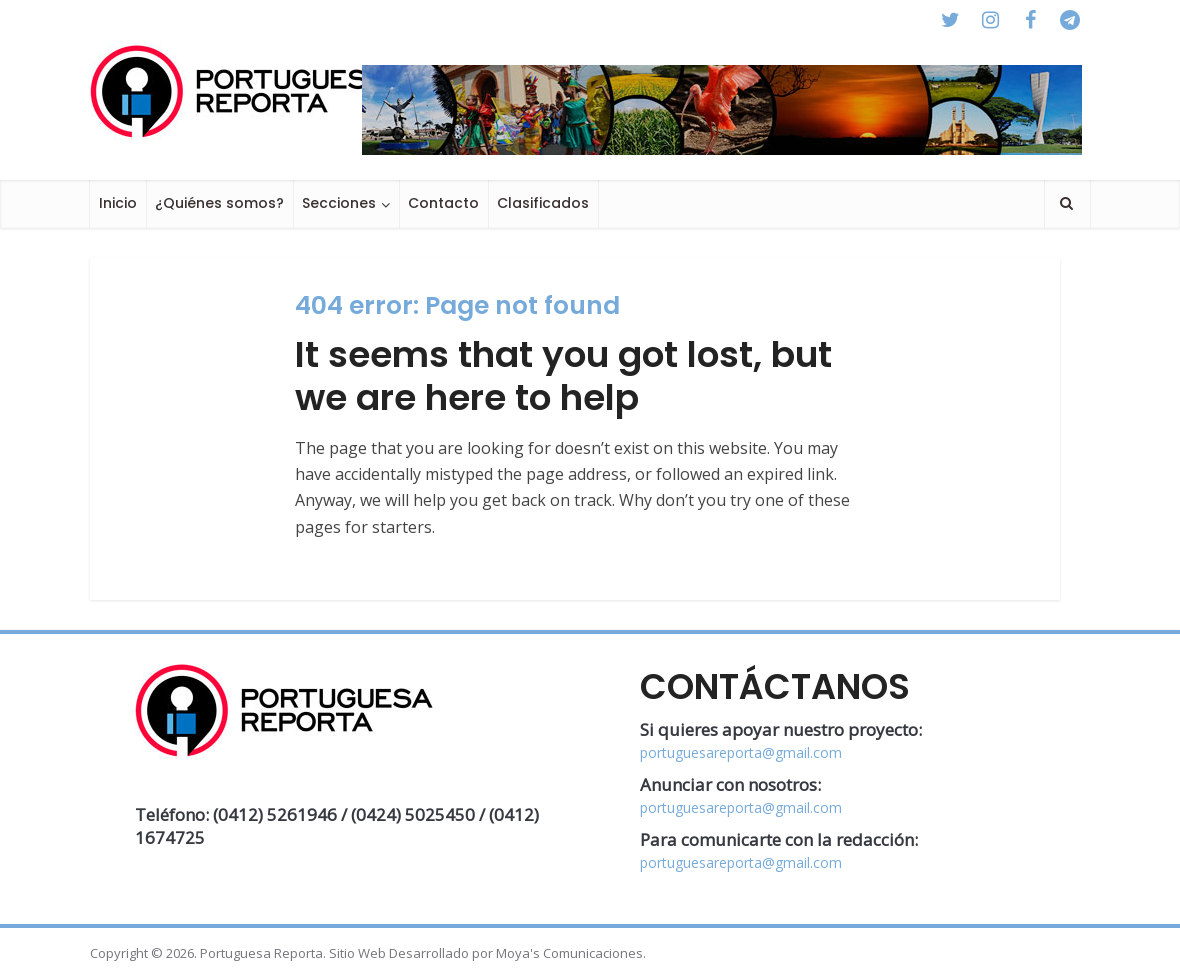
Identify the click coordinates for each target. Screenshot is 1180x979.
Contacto (443, 203)
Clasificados (543, 203)
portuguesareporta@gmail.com (741, 752)
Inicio (118, 203)
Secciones (339, 203)
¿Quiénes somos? (219, 203)
